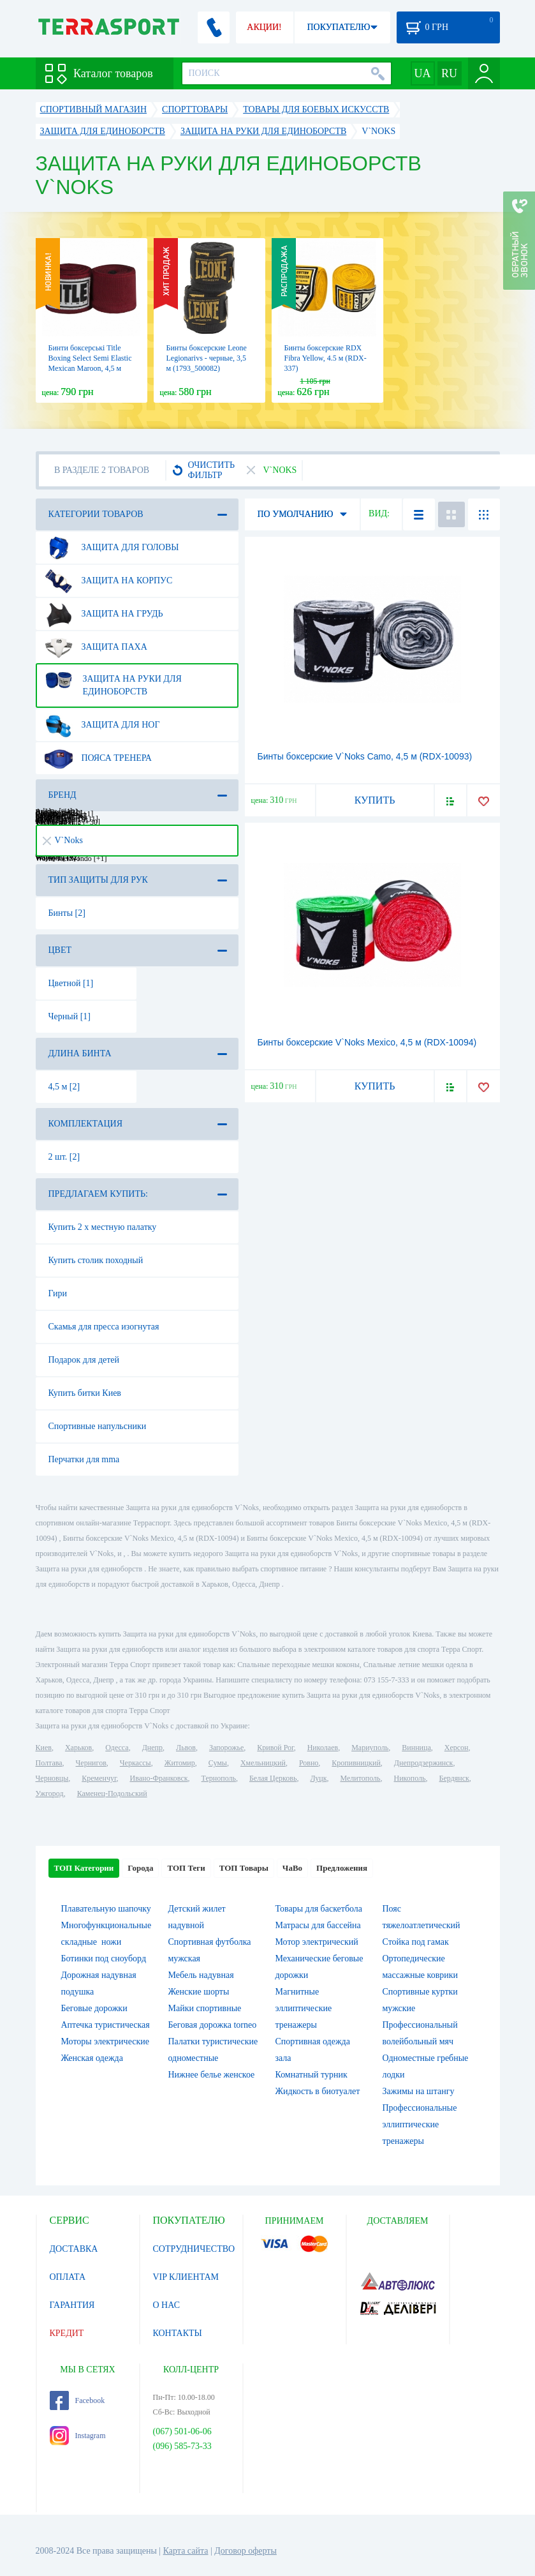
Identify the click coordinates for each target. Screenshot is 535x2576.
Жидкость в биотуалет (317, 2091)
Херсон (456, 1747)
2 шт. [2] (64, 1157)
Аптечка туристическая (105, 2025)
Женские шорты (199, 1991)
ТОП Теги (186, 1868)
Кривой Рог (275, 1747)
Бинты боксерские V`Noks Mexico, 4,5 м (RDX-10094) (367, 1042)
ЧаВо (292, 1868)
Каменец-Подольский (112, 1793)
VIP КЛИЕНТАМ (186, 2277)
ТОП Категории (84, 1868)
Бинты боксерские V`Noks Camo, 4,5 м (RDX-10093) (365, 756)
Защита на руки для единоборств (113, 680)
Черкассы (135, 1762)
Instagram (78, 2435)
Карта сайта (186, 2551)
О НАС (166, 2305)
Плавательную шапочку (106, 1908)
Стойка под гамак (416, 1942)
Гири (58, 1293)
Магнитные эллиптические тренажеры (303, 2008)
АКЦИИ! (264, 27)
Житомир (180, 1762)
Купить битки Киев (84, 1393)
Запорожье (226, 1747)
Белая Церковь (273, 1778)
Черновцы (52, 1778)
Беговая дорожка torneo (212, 2025)
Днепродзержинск (423, 1762)
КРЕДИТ (67, 2333)
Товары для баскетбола (319, 1908)
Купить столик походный (95, 1260)
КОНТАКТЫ (177, 2333)
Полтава (49, 1762)
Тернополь (219, 1778)
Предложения (341, 1868)
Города (140, 1868)
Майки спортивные (205, 2008)
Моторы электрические (105, 2041)
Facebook (77, 2400)
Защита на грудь (103, 614)
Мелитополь (360, 1778)
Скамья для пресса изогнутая (103, 1326)
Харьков (78, 1747)
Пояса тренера (98, 758)
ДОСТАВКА (74, 2249)
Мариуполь (369, 1747)
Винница (416, 1747)
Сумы (218, 1762)
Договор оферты (245, 2551)
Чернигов (91, 1762)
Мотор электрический (316, 1942)
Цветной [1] (71, 983)
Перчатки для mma (84, 1459)
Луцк (318, 1778)
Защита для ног (102, 725)
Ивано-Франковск (158, 1778)
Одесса (116, 1747)
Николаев (322, 1747)
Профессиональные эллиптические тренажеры (420, 2124)
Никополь (410, 1778)
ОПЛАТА (68, 2277)
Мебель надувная (201, 1975)
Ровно (308, 1762)
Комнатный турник (311, 2074)
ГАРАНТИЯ (72, 2305)
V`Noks (63, 840)
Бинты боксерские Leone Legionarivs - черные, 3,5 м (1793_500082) (206, 358)
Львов (186, 1747)
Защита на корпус (108, 580)
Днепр (152, 1747)
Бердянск (454, 1778)
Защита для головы (111, 547)
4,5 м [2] (64, 1086)
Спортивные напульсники (97, 1426)
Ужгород (50, 1793)
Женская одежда (92, 2058)
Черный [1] (69, 1016)
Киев (44, 1747)
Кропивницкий (356, 1762)
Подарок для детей (84, 1360)
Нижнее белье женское (211, 2074)
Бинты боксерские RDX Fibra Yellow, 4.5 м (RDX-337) (325, 358)
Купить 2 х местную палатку (102, 1227)
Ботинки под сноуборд (104, 1958)
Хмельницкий (263, 1762)
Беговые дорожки (94, 2008)
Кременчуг (99, 1778)
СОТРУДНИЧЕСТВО (194, 2249)
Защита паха (95, 647)
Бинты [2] (66, 913)
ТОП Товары (243, 1868)
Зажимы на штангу (419, 2091)
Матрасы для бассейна (318, 1925)
